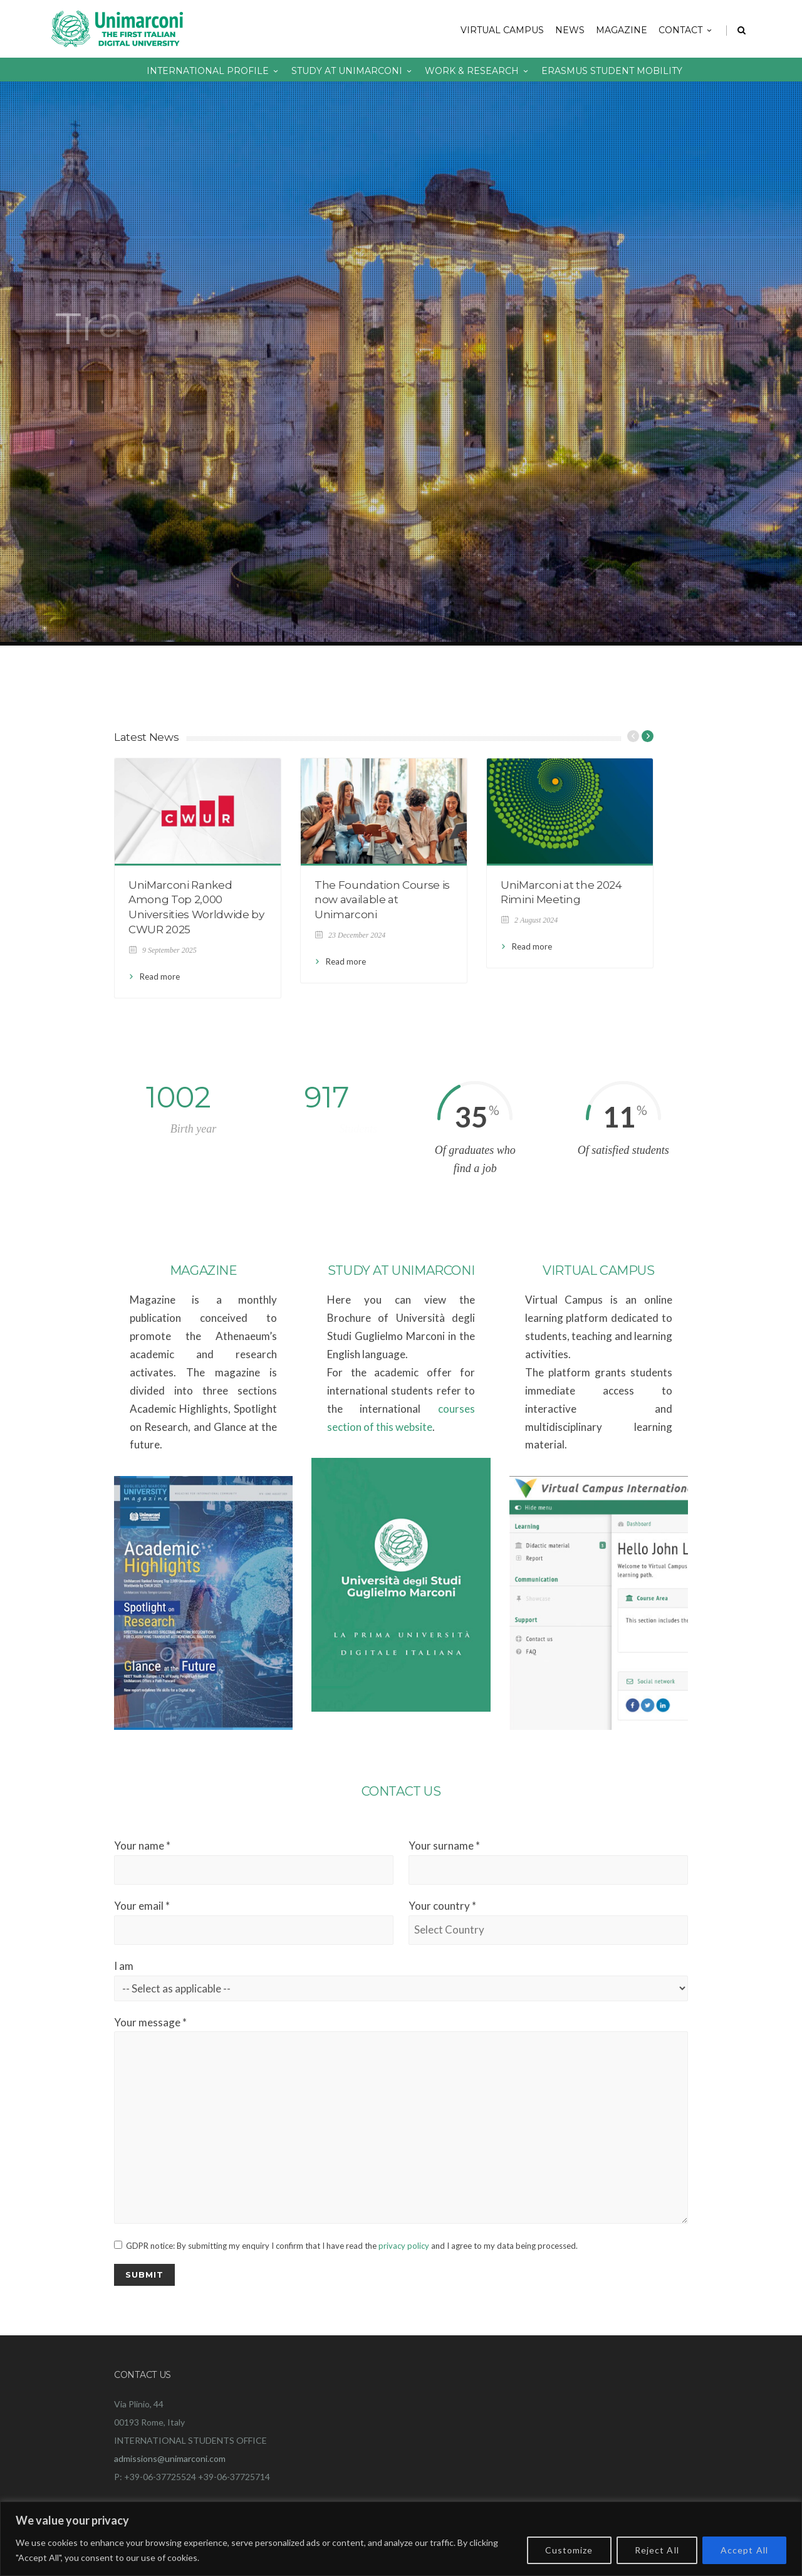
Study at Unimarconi (352, 70)
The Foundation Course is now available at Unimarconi (382, 900)
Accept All (744, 2550)
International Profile (213, 70)
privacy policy (403, 2246)
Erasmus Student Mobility (611, 70)
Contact (686, 30)
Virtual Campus (502, 30)
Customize (569, 2550)
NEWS (570, 30)
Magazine (621, 30)
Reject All (657, 2550)
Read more (160, 976)
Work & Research (477, 70)
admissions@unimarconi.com (170, 2458)
